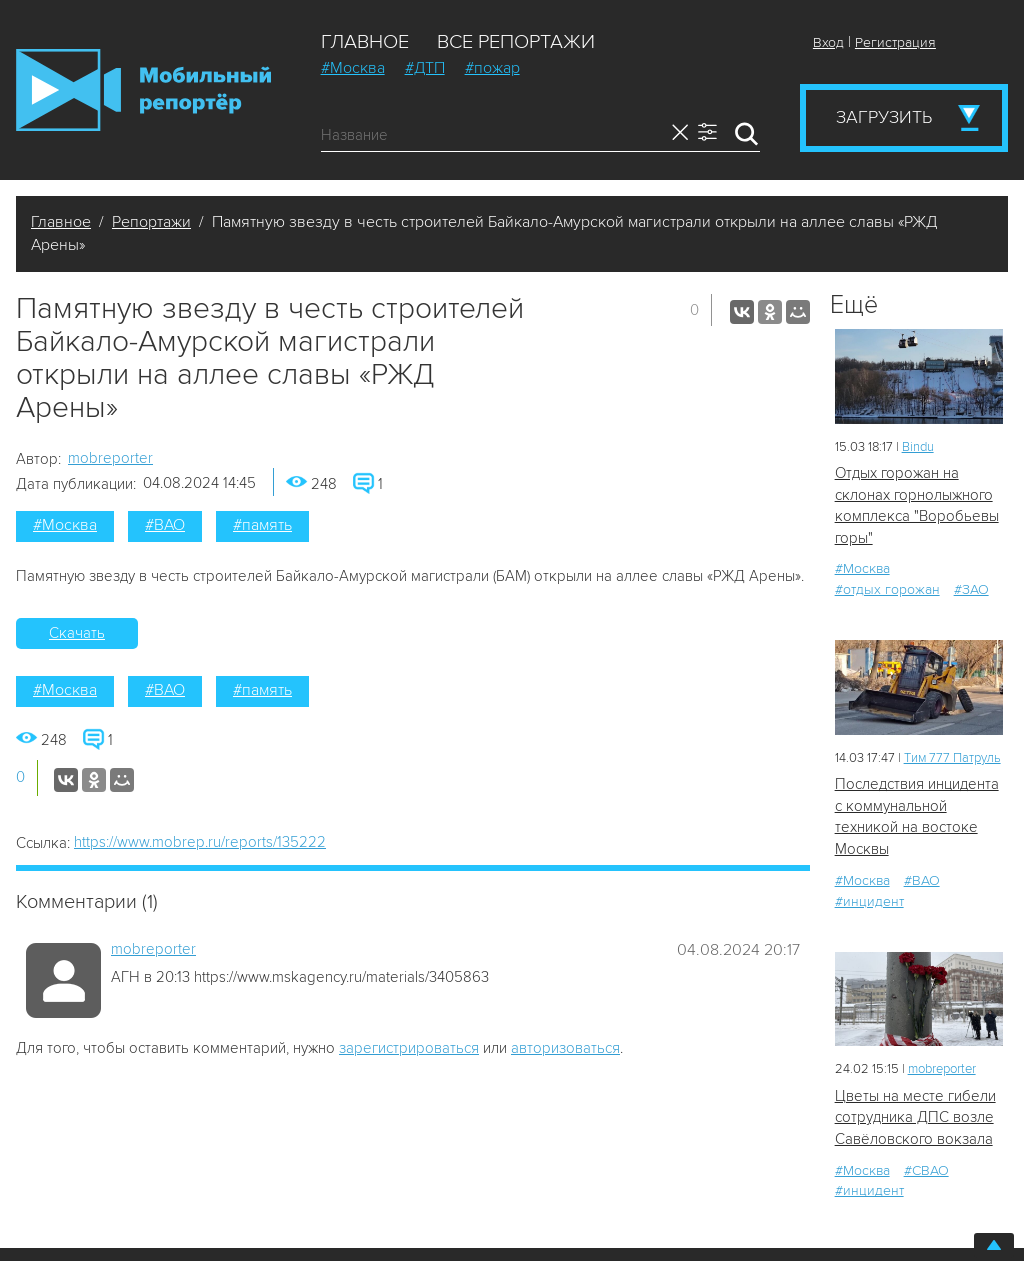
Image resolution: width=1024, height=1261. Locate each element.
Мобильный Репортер (143, 90)
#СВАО (926, 1170)
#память (262, 525)
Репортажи (151, 222)
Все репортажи (516, 42)
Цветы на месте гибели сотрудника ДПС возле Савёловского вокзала (915, 1117)
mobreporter (110, 458)
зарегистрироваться (409, 1048)
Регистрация (895, 42)
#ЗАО (971, 589)
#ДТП (425, 68)
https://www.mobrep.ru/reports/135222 (200, 842)
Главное (365, 42)
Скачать (77, 633)
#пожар (492, 68)
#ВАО (165, 525)
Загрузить (884, 117)
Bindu (918, 447)
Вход (828, 42)
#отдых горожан (887, 589)
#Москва (353, 68)
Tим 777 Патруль (952, 758)
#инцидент (869, 901)
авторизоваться (565, 1048)
